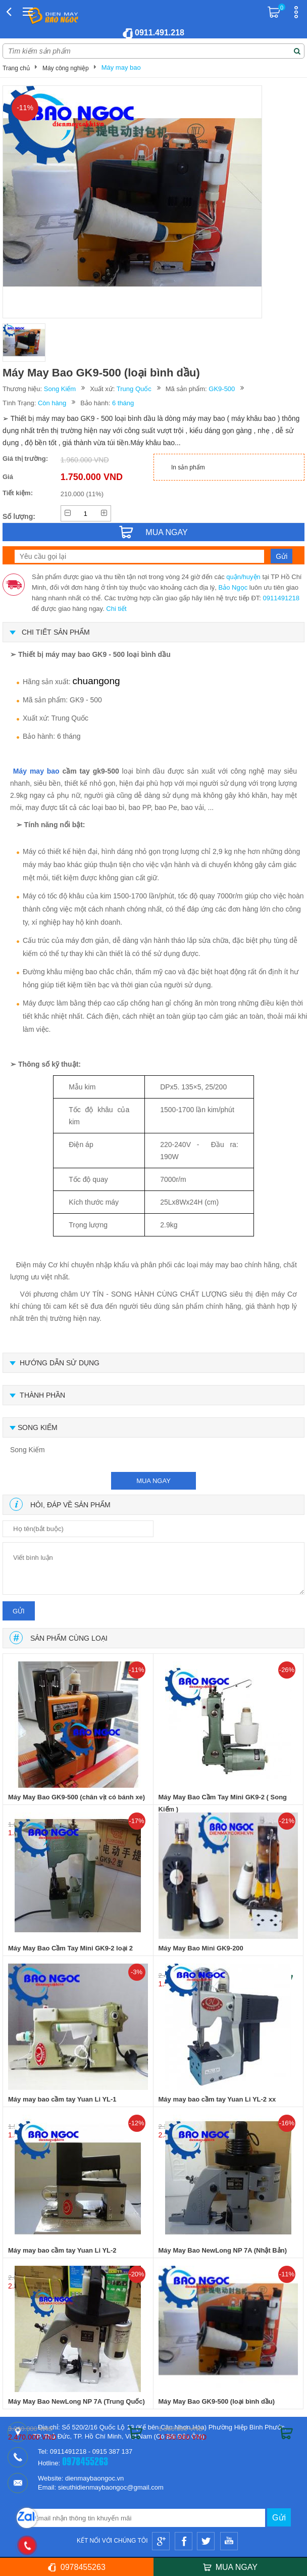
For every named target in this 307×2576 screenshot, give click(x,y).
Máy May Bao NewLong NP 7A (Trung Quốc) (76, 2401)
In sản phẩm (188, 467)
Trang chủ (16, 68)
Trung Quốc (134, 389)
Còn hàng (52, 403)
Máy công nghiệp (65, 68)
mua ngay (153, 1481)
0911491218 (281, 598)
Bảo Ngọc (233, 587)
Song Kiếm (60, 389)
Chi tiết (116, 608)
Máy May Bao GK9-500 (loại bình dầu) (217, 2401)
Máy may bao (121, 67)
